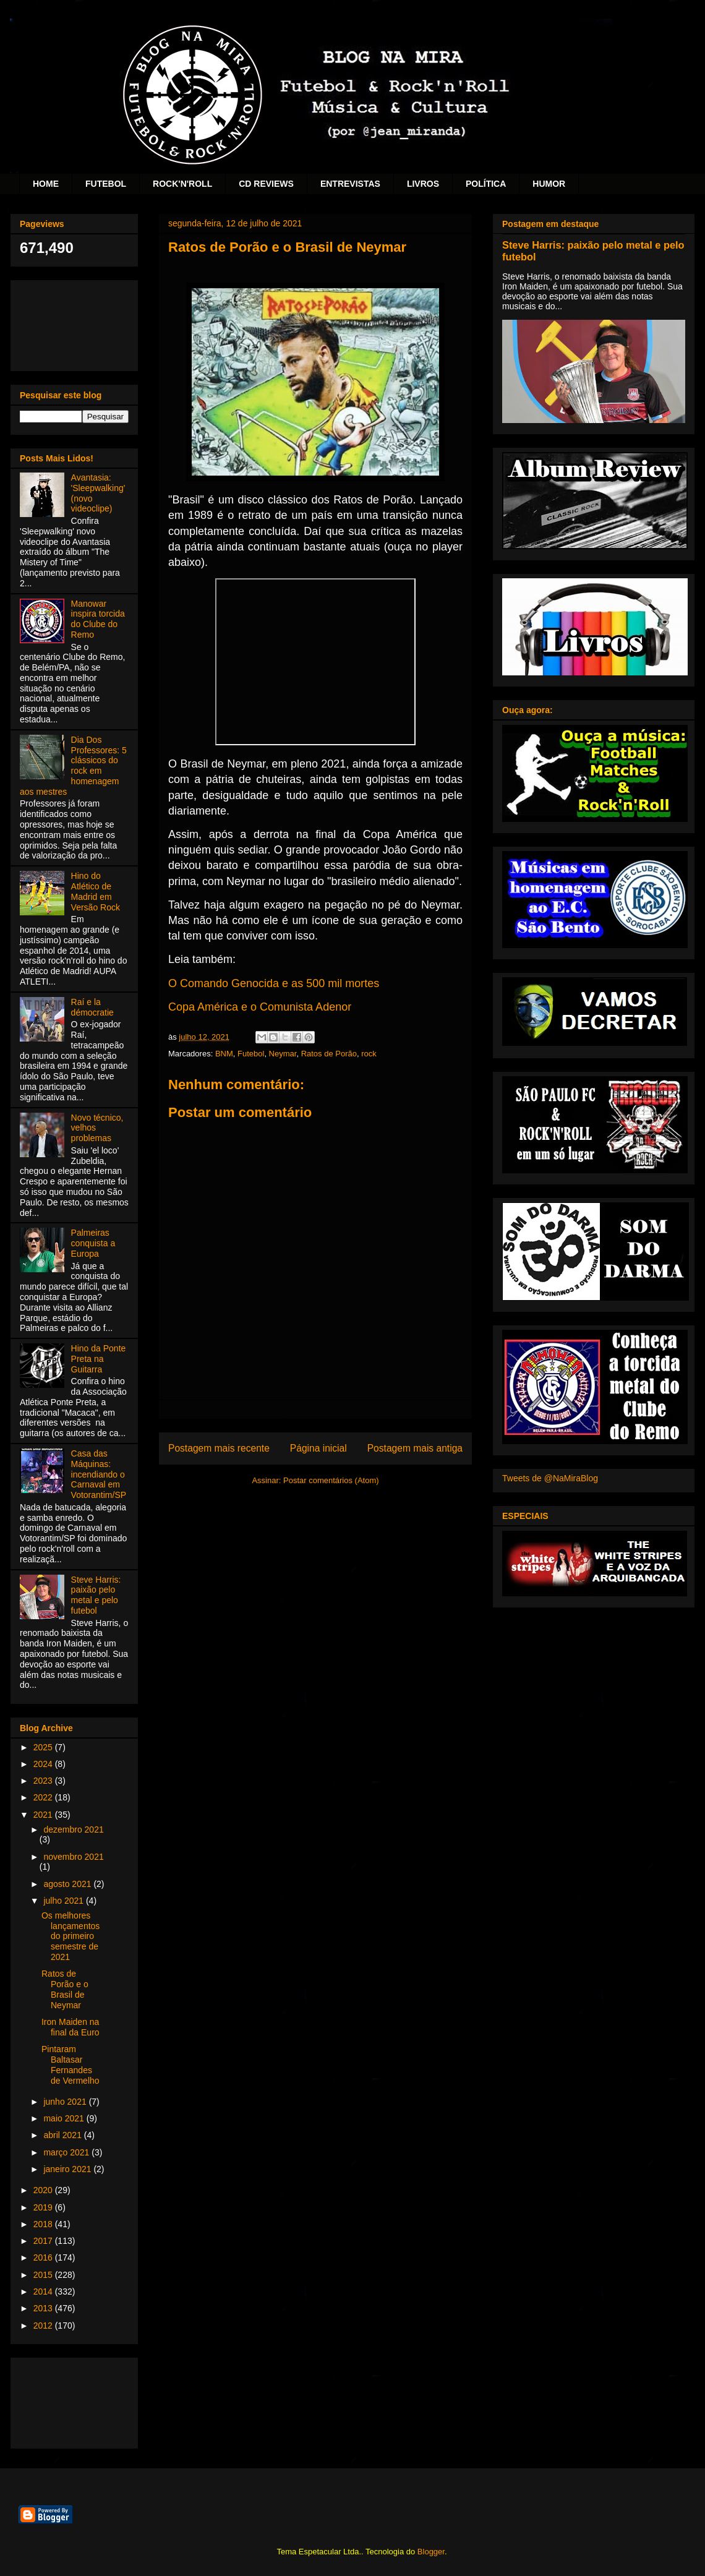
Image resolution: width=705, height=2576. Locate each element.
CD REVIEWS (266, 184)
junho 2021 (65, 2102)
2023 (44, 1781)
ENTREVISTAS (350, 184)
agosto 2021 (68, 1884)
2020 (44, 2190)
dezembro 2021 (73, 1829)
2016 (44, 2257)
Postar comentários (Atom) (331, 1480)
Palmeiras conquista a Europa (93, 1243)
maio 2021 (64, 2118)
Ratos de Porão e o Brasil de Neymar (64, 1989)
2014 (44, 2291)
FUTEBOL (105, 184)
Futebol (250, 1053)
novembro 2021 (73, 1857)
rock (369, 1053)
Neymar (283, 1053)
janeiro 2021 (68, 2169)
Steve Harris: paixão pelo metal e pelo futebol (96, 1595)
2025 (44, 1747)
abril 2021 (63, 2135)
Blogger (431, 2551)
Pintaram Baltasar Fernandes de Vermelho (70, 2064)
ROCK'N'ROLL (182, 184)
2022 (44, 1797)
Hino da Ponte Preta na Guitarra (98, 1358)
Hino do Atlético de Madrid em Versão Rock (95, 891)
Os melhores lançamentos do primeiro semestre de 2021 (70, 1936)
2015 (44, 2275)
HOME (46, 184)
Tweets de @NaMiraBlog (550, 1478)
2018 (44, 2224)
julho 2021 (64, 1901)
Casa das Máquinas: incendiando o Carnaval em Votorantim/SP (99, 1474)
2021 (44, 1815)
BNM (224, 1053)
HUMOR (548, 184)
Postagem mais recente (219, 1448)
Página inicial (318, 1448)
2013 (44, 2308)
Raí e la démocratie (92, 1007)
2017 (44, 2241)
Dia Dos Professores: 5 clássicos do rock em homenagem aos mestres (73, 766)
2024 (44, 1764)
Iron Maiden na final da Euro (70, 2027)
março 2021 (67, 2152)
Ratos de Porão (329, 1053)
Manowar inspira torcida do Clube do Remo (98, 619)
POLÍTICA (486, 184)
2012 (44, 2325)
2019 (44, 2207)
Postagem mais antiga (415, 1448)
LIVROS (423, 184)
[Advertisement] (74, 323)
